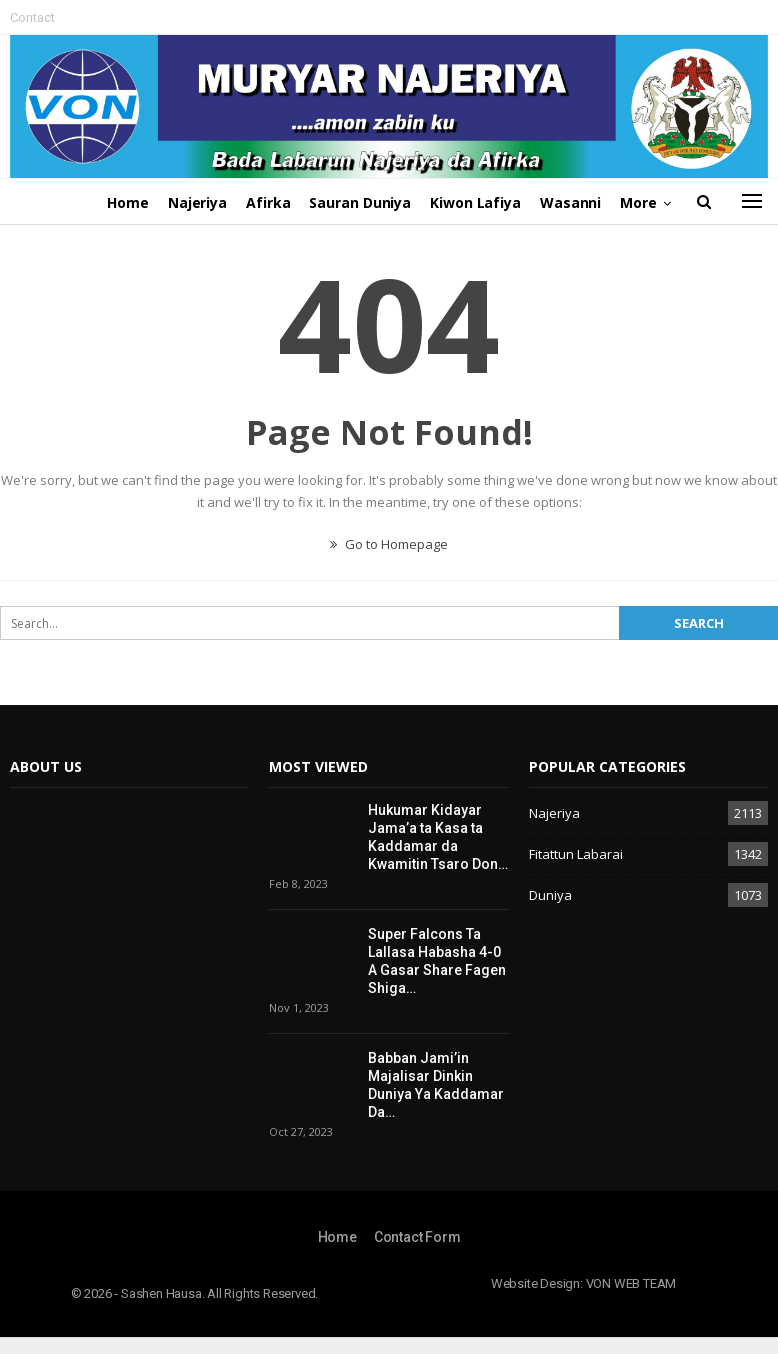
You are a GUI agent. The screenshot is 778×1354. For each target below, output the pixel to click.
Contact (32, 17)
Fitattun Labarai (576, 854)
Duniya (550, 895)
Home (128, 202)
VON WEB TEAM (631, 1283)
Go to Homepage (389, 544)
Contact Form (417, 1237)
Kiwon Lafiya (475, 202)
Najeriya (197, 202)
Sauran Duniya (360, 202)
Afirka (268, 202)
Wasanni (570, 202)
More (638, 202)
